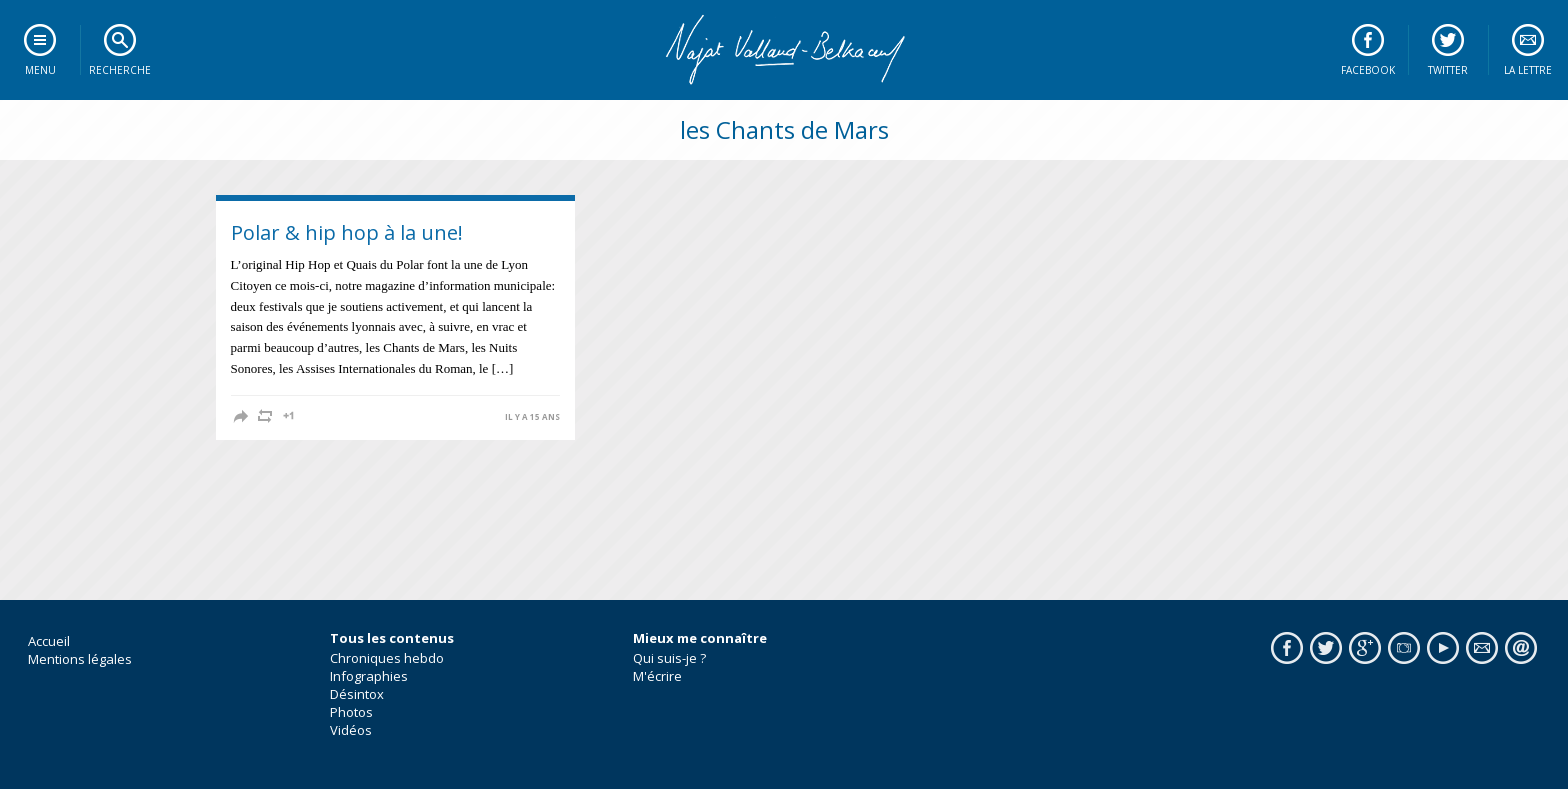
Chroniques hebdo (387, 658)
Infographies (369, 676)
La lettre (1528, 70)
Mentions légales (80, 659)
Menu (40, 70)
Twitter (1448, 70)
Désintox (357, 694)
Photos (351, 712)
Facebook (1368, 70)
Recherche (120, 70)
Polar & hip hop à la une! (347, 232)
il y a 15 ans (532, 417)
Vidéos (351, 730)
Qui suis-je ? (669, 658)
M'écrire (657, 676)
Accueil (49, 641)
